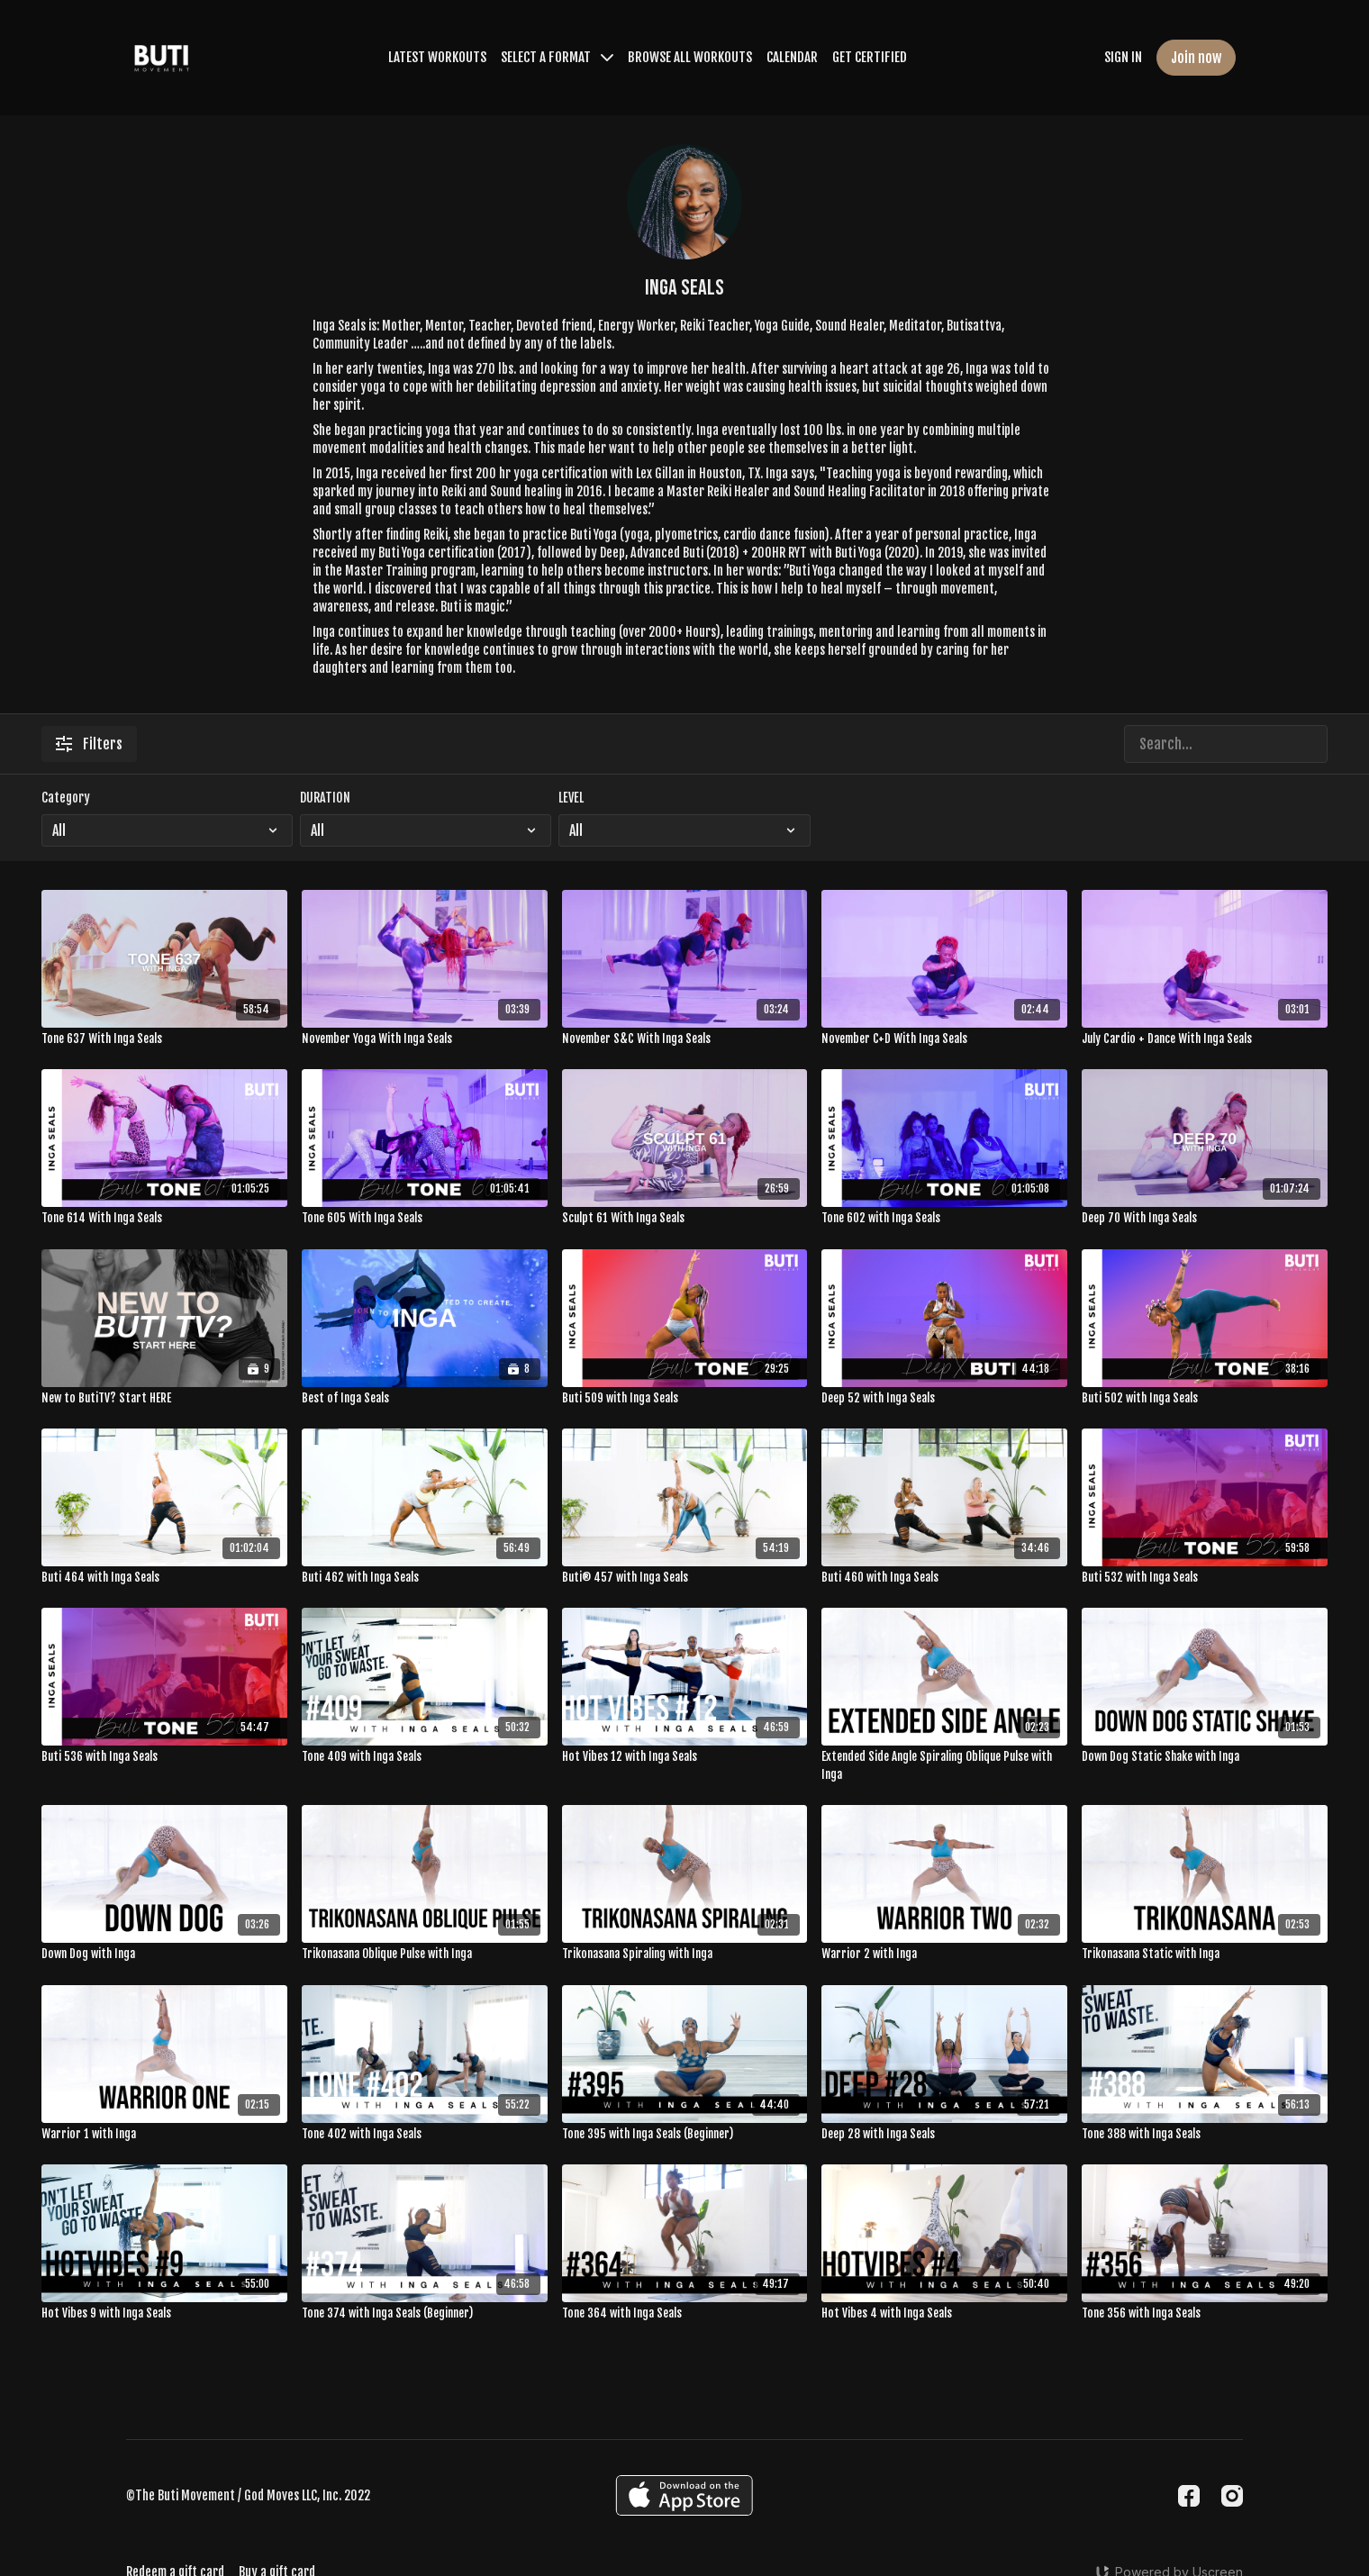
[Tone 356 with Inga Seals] (1205, 2314)
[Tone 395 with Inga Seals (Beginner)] (685, 2135)
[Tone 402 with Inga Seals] (425, 2135)
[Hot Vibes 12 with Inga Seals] (685, 1757)
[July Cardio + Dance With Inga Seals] (1205, 1039)
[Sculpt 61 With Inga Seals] (685, 1219)
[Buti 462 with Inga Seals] (425, 1578)
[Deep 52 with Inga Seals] (944, 1399)
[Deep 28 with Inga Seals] (944, 2135)
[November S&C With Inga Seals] (685, 1039)
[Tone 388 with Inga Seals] (1205, 2135)
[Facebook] (1189, 2496)
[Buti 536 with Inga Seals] (164, 1757)
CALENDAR (792, 57)
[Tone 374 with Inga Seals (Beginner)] (425, 2314)
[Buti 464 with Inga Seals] (164, 1578)
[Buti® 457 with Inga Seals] (685, 1578)
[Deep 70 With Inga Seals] (1205, 1219)
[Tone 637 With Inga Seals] (164, 1039)
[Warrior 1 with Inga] (164, 2135)
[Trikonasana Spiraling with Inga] (685, 1955)
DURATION (325, 797)
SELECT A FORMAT (557, 57)
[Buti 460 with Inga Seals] (944, 1578)
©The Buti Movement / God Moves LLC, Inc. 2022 (248, 2496)
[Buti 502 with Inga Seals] (1205, 1399)
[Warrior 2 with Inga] (944, 1955)
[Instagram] (1232, 2496)
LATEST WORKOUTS (437, 57)
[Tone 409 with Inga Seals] (425, 1757)
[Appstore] (684, 2495)
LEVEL (571, 797)
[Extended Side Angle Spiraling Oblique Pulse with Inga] (944, 1765)
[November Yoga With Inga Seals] (425, 1039)
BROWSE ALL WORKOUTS (690, 57)
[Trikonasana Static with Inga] (1205, 1955)
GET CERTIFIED (869, 57)
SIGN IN (1123, 57)
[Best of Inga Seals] (425, 1399)
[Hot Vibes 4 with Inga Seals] (944, 2314)
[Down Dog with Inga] (164, 1955)
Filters (89, 744)
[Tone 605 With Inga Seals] (425, 1219)
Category (65, 797)
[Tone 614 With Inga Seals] (164, 1219)
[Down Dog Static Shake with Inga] (1205, 1757)
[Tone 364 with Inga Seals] (685, 2314)
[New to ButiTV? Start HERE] (164, 1399)
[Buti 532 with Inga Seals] (1205, 1578)
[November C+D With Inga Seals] (944, 1039)
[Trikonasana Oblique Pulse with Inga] (425, 1955)
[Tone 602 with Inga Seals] (944, 1219)
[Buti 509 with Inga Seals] (685, 1399)
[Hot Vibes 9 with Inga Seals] (164, 2314)
